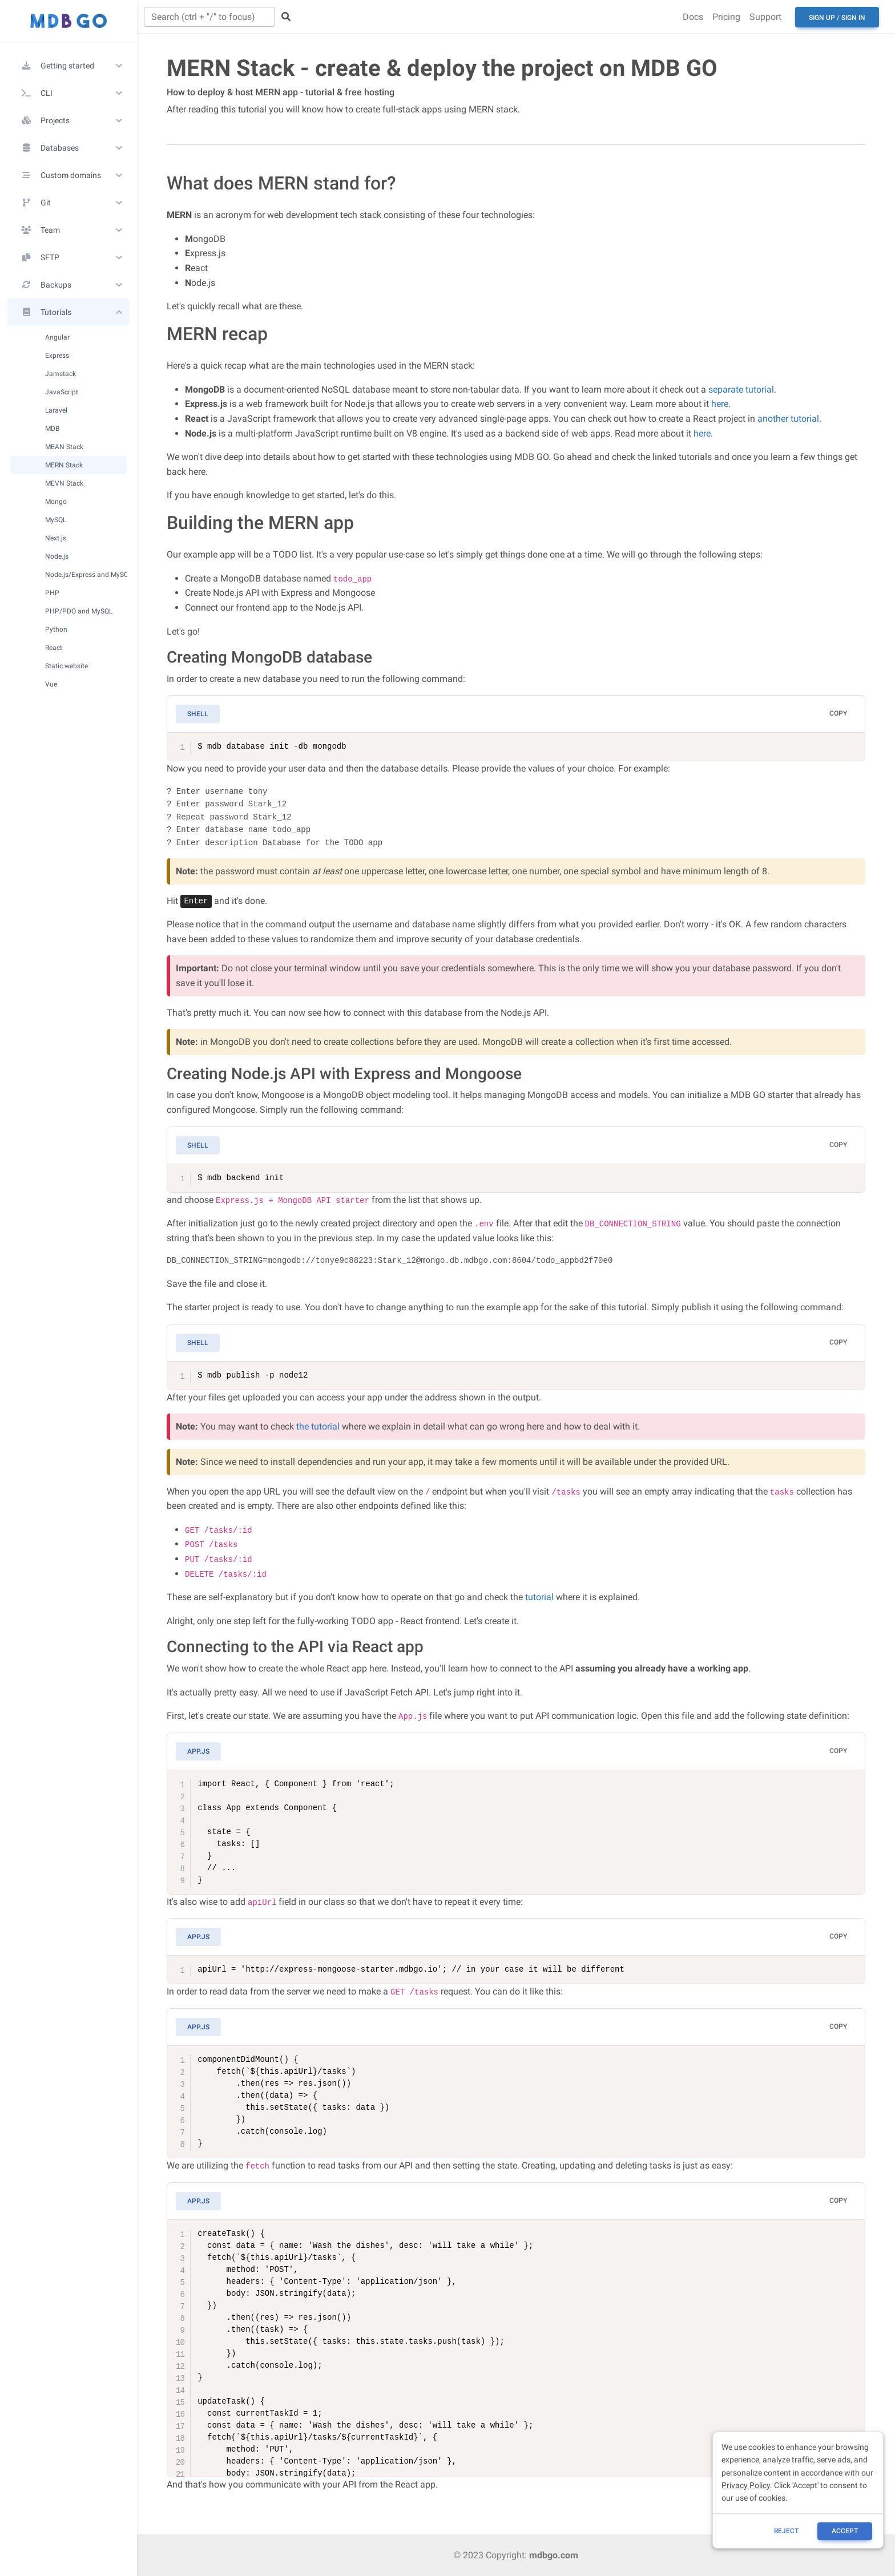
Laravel (56, 410)
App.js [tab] (198, 1751)
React (53, 647)
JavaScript (61, 391)
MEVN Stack (64, 483)
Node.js (56, 556)
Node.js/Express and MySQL (86, 574)
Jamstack (60, 373)
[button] (68, 65)
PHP (52, 592)
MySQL (55, 519)
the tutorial (318, 1426)
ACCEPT (845, 2531)
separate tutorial (741, 389)
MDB (52, 428)
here (719, 403)
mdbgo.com (553, 2555)
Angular (57, 337)
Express (57, 355)
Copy (838, 713)
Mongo (56, 501)
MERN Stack (64, 465)
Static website (66, 665)
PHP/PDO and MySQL (78, 611)
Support (765, 16)
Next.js (55, 538)
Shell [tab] (197, 714)
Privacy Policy (745, 2485)
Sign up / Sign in (837, 18)
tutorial (539, 1597)
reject (786, 2531)
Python (56, 629)
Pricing (726, 16)
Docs (693, 16)
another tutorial (788, 418)
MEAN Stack (64, 446)
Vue (51, 684)
